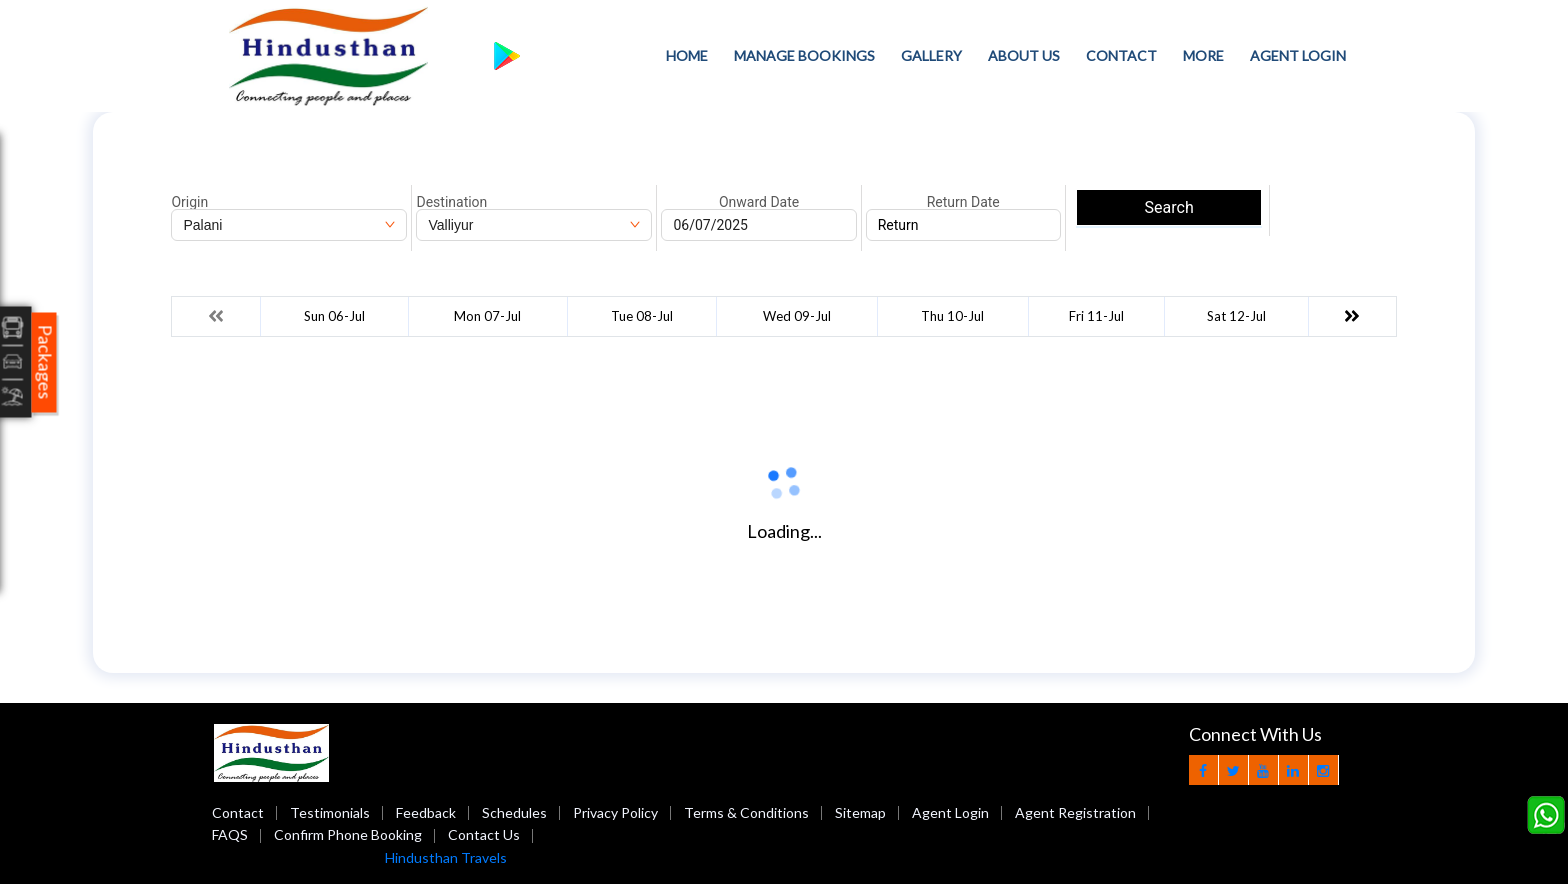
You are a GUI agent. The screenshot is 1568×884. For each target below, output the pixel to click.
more (1203, 55)
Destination (451, 202)
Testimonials (330, 812)
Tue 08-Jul (642, 316)
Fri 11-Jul (1096, 316)
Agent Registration (1075, 812)
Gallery (931, 55)
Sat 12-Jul (1236, 316)
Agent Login (1298, 55)
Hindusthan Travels (446, 857)
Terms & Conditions (746, 812)
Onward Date (759, 202)
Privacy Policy (615, 812)
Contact (1121, 55)
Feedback (426, 812)
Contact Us (484, 834)
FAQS (230, 834)
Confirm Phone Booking (348, 834)
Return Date (963, 202)
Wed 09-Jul (797, 316)
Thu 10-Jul (952, 316)
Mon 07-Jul (487, 316)
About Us (1024, 55)
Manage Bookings (804, 55)
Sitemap (860, 812)
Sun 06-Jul (334, 316)
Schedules (514, 812)
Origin (189, 202)
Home (687, 55)
